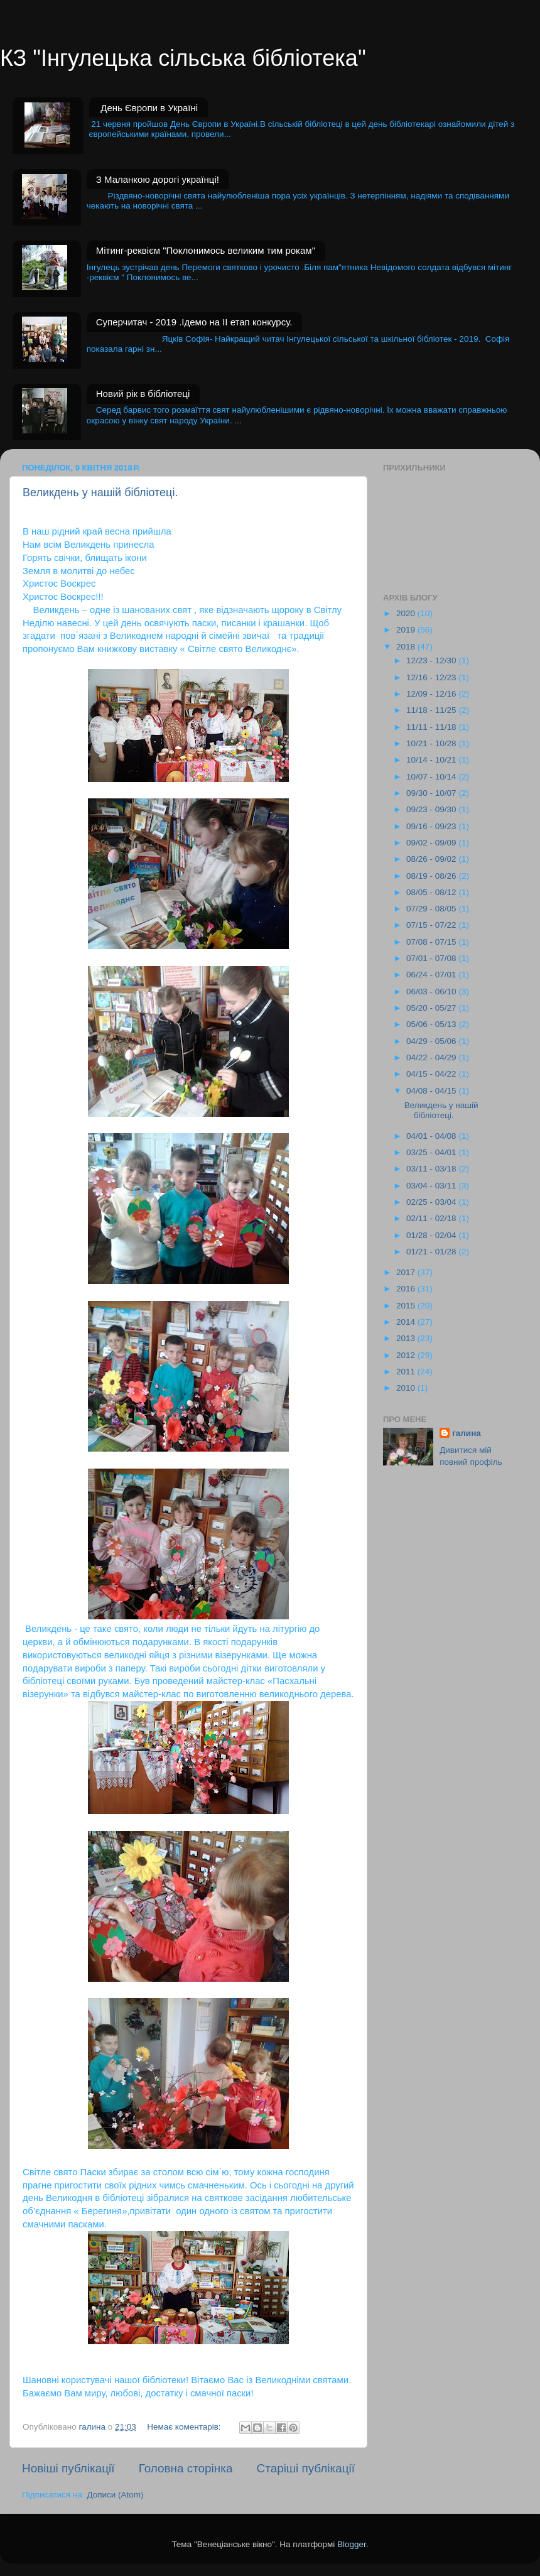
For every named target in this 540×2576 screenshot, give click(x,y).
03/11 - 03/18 (432, 1168)
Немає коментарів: (185, 2427)
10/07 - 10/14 (432, 776)
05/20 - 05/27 (432, 1008)
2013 (407, 1338)
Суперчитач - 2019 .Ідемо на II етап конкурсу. (194, 322)
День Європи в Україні (149, 107)
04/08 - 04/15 (432, 1090)
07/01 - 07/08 (432, 958)
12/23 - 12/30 (432, 660)
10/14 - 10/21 (432, 759)
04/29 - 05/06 (432, 1041)
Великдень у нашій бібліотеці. (100, 492)
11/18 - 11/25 (432, 710)
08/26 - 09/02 (432, 859)
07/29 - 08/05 (432, 908)
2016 (407, 1288)
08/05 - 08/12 (432, 892)
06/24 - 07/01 (432, 974)
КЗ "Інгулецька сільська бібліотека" (183, 58)
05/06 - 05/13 (432, 1024)
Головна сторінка (186, 2468)
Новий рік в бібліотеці (143, 393)
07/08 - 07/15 (432, 942)
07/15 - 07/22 (432, 925)
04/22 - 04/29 (432, 1057)
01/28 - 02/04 (432, 1235)
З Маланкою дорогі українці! (157, 179)
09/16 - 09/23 (432, 826)
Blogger (351, 2544)
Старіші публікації (306, 2468)
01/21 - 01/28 (432, 1251)
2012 (407, 1355)
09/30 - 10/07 (432, 793)
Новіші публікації (68, 2468)
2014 (407, 1322)
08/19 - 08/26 (432, 876)
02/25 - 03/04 (432, 1202)
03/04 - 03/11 (432, 1185)
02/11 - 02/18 (432, 1218)
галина (466, 1433)
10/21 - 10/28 (432, 743)
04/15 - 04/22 (432, 1074)
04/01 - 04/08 (432, 1136)
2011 (407, 1371)
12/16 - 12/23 (432, 677)
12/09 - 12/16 (432, 693)
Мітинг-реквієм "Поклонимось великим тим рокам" (205, 250)
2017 (407, 1272)
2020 (407, 613)
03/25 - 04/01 (432, 1152)
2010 (407, 1388)
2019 (407, 629)
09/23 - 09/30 (432, 809)
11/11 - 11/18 (432, 727)
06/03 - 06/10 (432, 991)
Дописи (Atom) (115, 2494)
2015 (407, 1305)
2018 (407, 646)
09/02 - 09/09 (432, 842)
